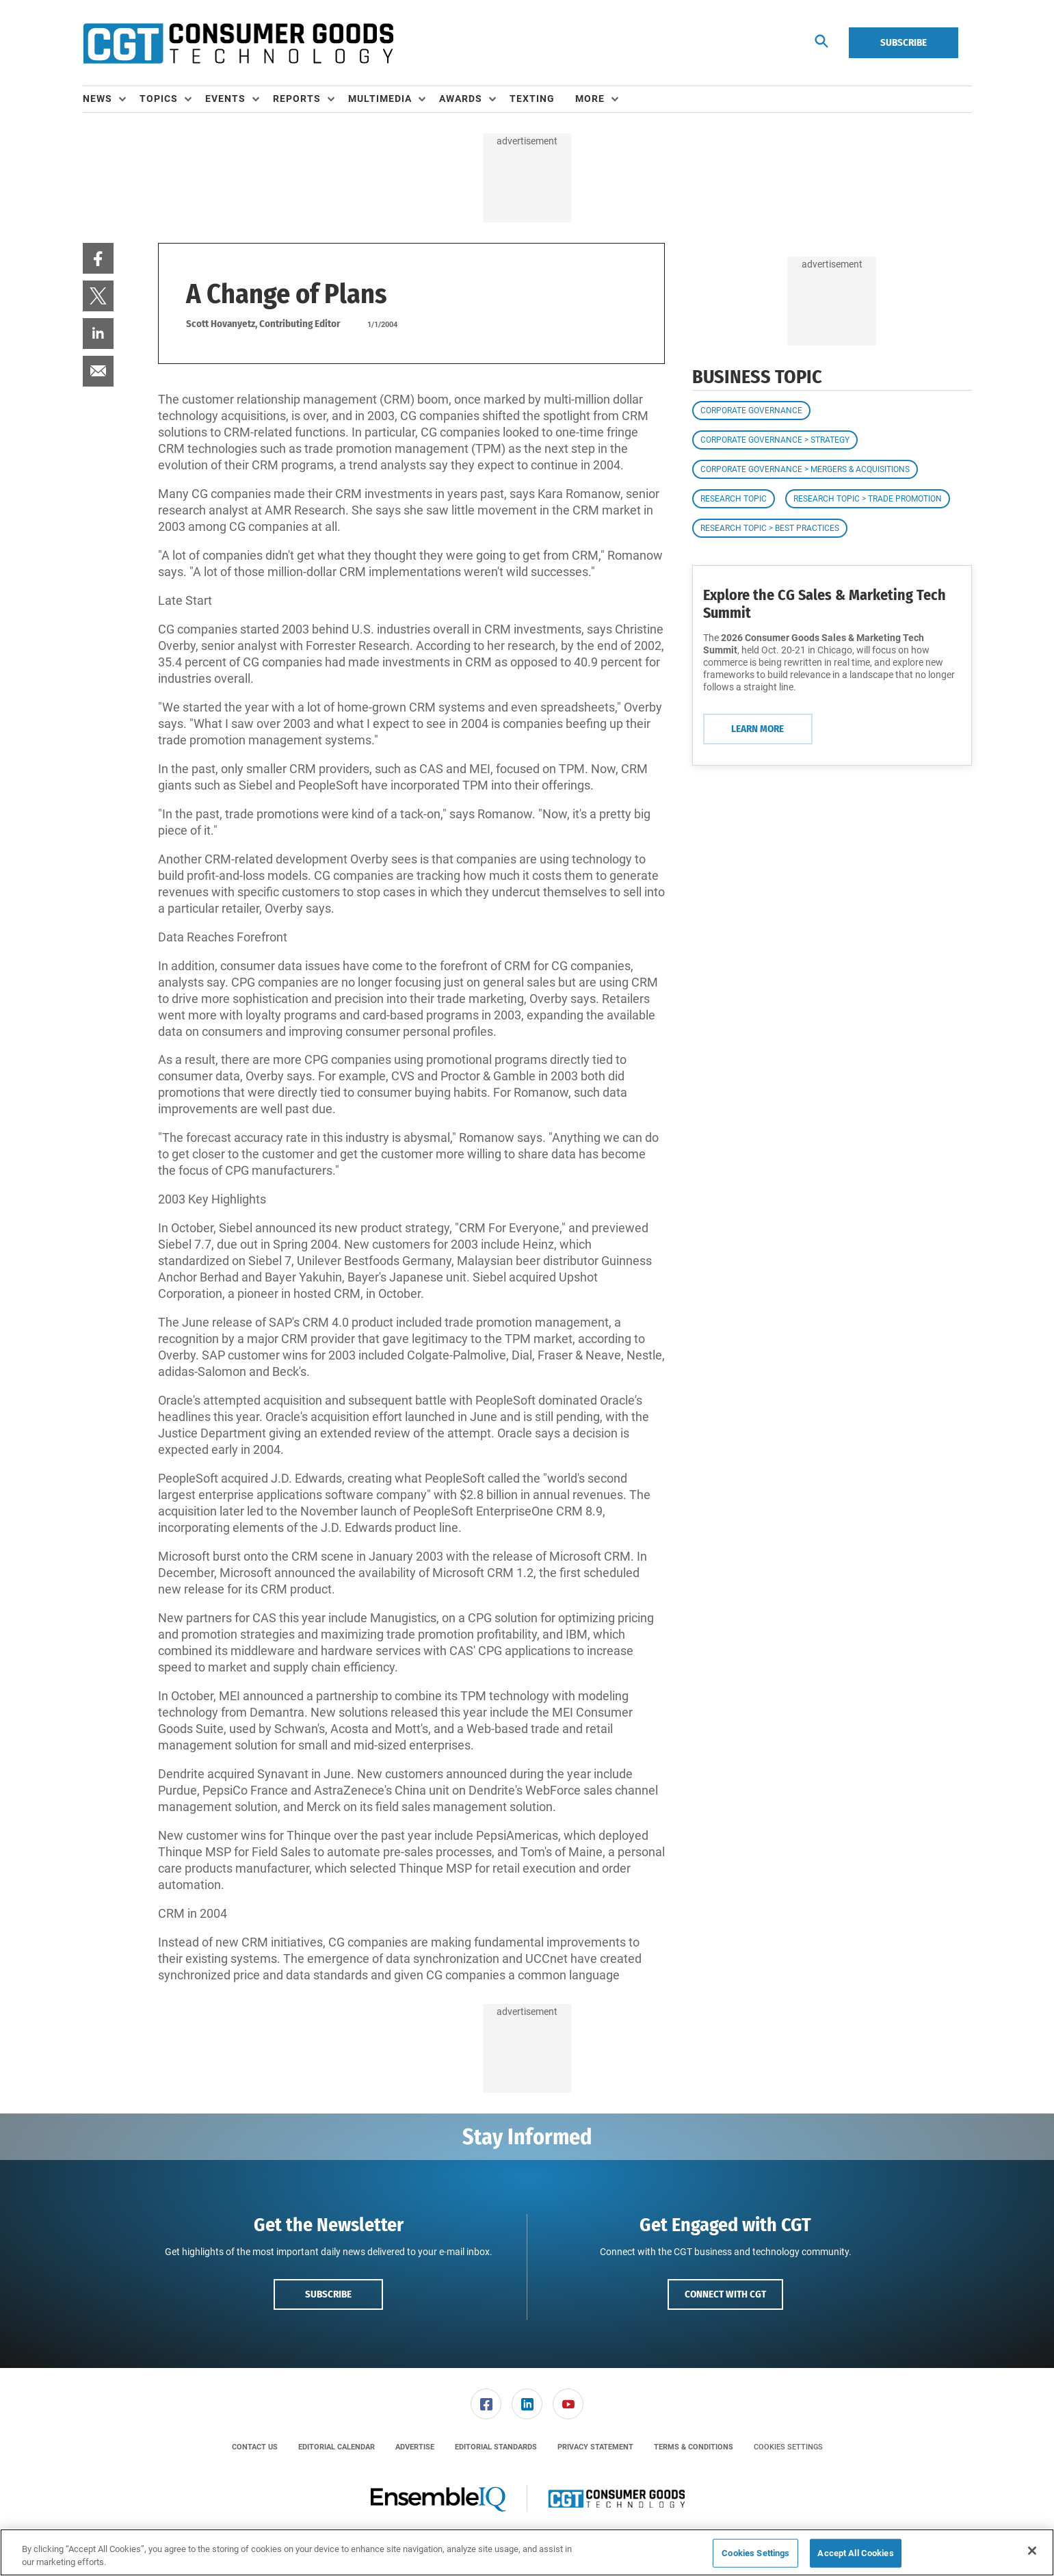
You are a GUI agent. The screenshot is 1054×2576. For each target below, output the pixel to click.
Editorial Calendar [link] (336, 2447)
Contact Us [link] (255, 2447)
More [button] (590, 98)
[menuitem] (111, 99)
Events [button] (225, 98)
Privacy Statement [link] (595, 2447)
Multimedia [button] (380, 98)
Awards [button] (460, 98)
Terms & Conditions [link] (693, 2447)
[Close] (1032, 2551)
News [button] (97, 98)
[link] (98, 258)
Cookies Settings (788, 2447)
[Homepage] (238, 43)
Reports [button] (297, 98)
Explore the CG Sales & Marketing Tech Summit (824, 604)
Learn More (757, 729)
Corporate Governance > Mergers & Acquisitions (805, 469)
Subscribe (903, 42)
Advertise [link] (414, 2447)
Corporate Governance (751, 410)
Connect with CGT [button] (725, 2294)
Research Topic (733, 499)
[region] (527, 2552)
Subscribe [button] (328, 2294)
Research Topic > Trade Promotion (867, 499)
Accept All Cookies (855, 2553)
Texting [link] (532, 98)
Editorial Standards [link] (496, 2447)
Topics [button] (159, 98)
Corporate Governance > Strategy (774, 440)
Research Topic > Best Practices (769, 528)
